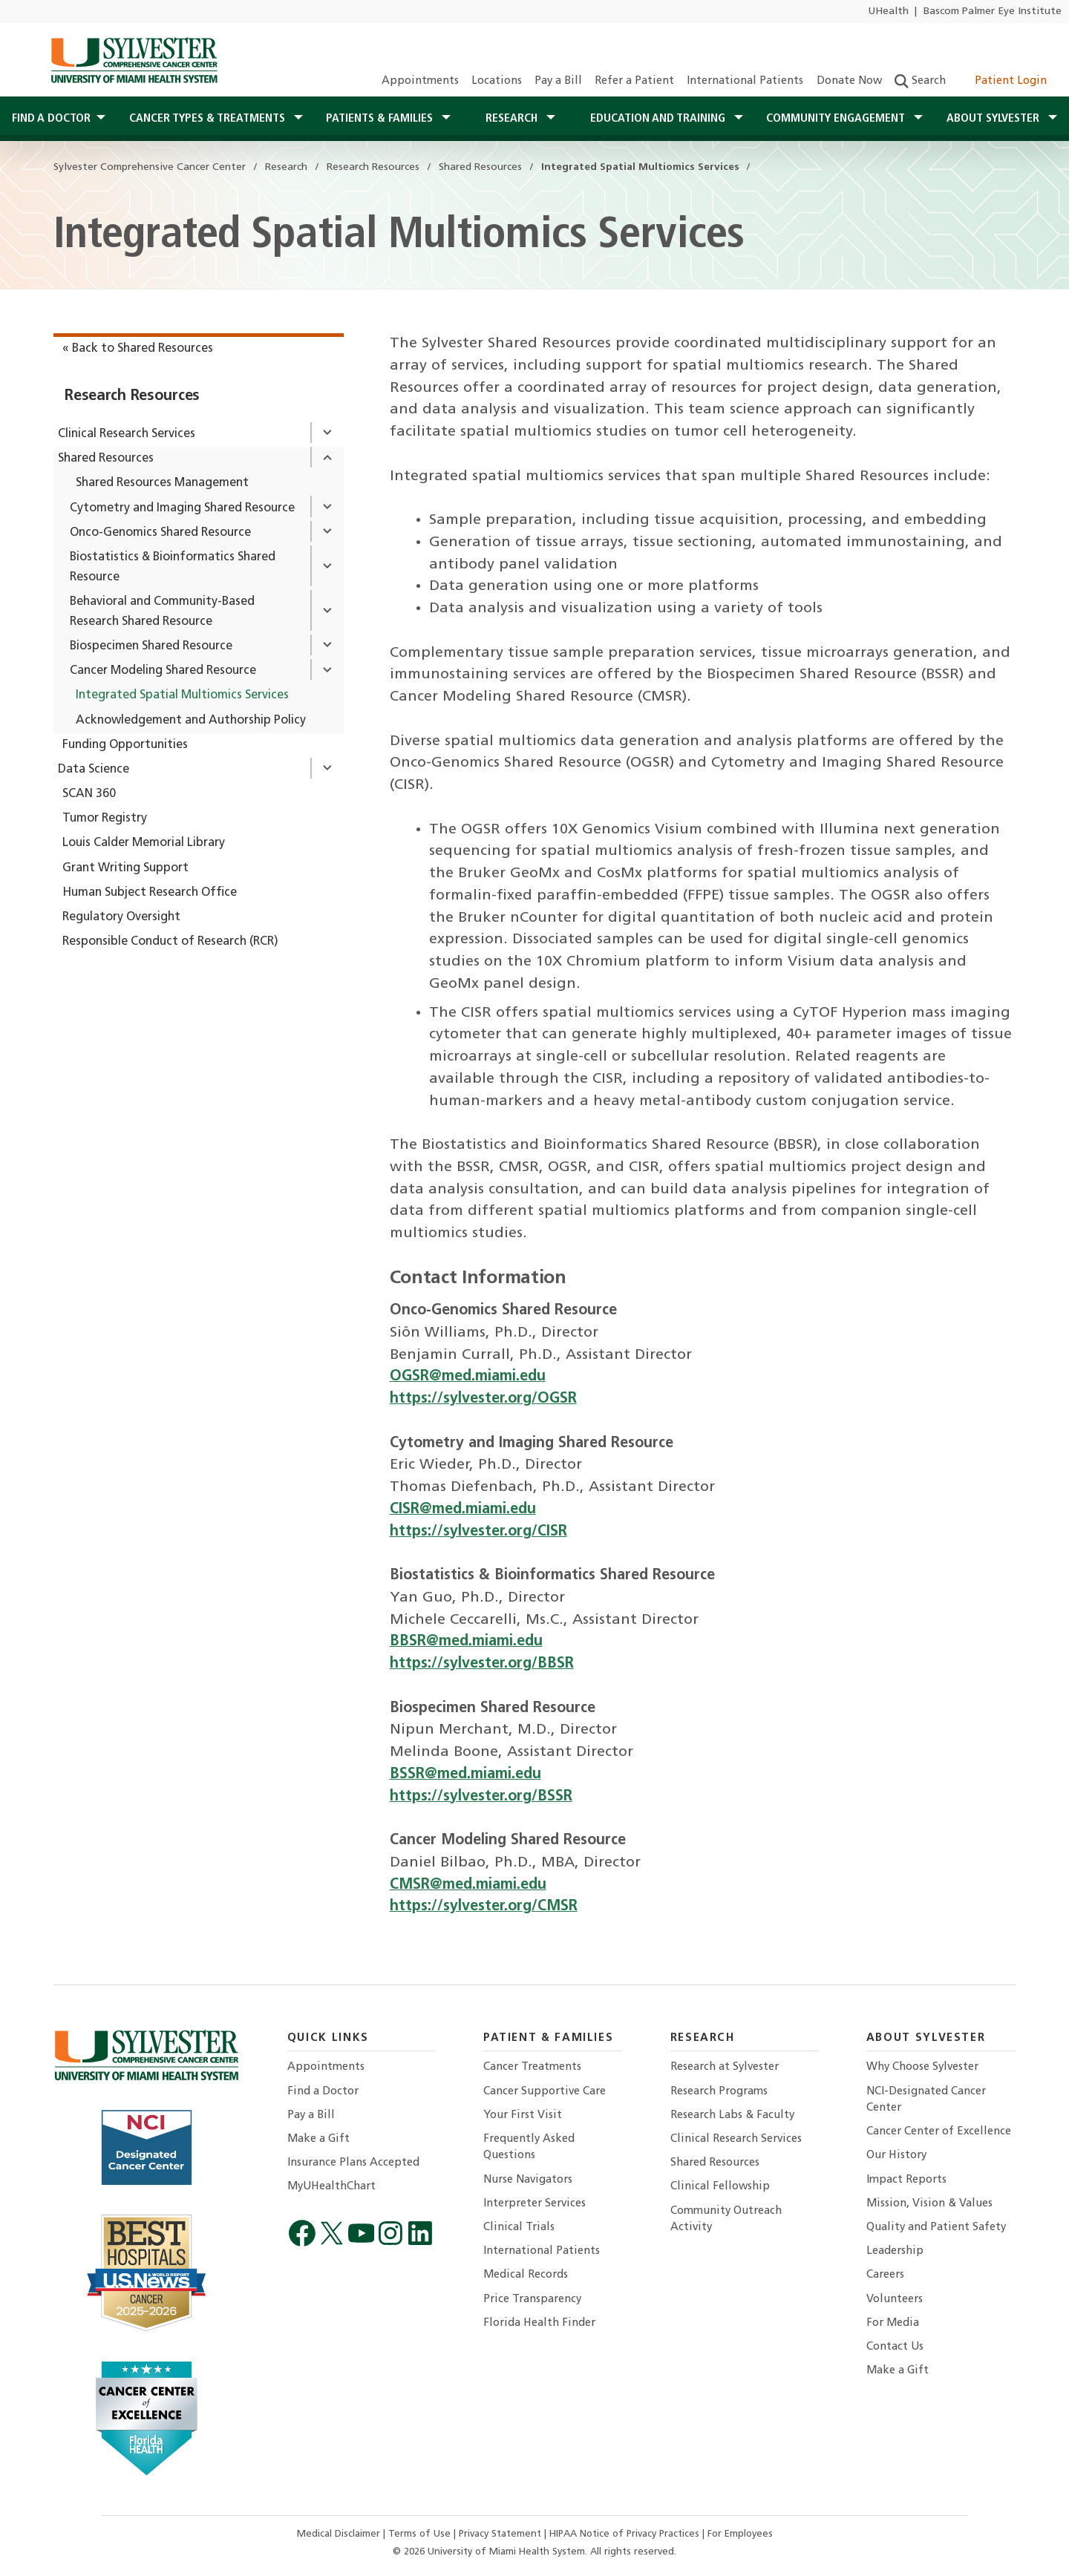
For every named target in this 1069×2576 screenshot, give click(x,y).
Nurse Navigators (527, 2180)
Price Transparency (532, 2299)
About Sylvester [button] (994, 119)
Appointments (420, 81)
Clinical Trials (519, 2227)
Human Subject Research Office (149, 893)
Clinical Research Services (126, 434)
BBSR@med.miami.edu (466, 1641)
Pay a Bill (558, 81)
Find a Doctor (323, 2091)
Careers (885, 2275)
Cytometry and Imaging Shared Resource (182, 508)
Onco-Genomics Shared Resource (160, 533)
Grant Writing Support (125, 868)
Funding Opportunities (125, 745)
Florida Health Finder (539, 2323)
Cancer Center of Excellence (938, 2131)
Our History (896, 2155)
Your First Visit (522, 2115)
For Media (892, 2323)
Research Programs (719, 2091)
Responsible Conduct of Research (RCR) (170, 942)
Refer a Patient (634, 81)
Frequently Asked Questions (529, 2147)
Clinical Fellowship (720, 2186)
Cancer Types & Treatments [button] (208, 119)
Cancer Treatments (532, 2067)
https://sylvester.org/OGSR (483, 1399)
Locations (496, 81)
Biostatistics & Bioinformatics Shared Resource (172, 567)
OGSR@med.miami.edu (468, 1376)
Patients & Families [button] (381, 119)
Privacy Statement (501, 2534)
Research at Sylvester (724, 2067)
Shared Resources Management (162, 483)
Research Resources (132, 396)
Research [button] (513, 119)
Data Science (93, 770)
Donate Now (849, 81)
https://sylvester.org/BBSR (482, 1663)
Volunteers (894, 2299)
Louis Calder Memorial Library (143, 843)
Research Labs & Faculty (732, 2115)
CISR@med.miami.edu (463, 1509)
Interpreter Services (534, 2203)
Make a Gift (318, 2139)
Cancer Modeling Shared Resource (163, 671)
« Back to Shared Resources (137, 349)
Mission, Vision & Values (929, 2203)
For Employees (740, 2534)
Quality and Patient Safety (936, 2227)
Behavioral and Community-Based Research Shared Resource (162, 612)
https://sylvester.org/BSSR (481, 1796)
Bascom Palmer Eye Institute (992, 11)
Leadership (894, 2251)
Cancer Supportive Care (544, 2091)
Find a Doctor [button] (51, 119)
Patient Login (1002, 81)
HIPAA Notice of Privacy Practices (625, 2534)
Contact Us (894, 2347)
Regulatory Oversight (121, 917)
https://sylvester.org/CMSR (484, 1906)
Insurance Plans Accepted (353, 2163)
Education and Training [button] (659, 119)
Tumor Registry (104, 819)
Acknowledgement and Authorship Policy (191, 721)
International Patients (745, 81)
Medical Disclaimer (340, 2534)
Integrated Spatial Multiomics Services (182, 695)
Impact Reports (906, 2180)
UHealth (888, 11)
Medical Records (525, 2275)
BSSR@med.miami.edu (465, 1774)
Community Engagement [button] (837, 119)
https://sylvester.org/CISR (478, 1531)
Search (920, 81)
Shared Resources (106, 459)
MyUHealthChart (331, 2186)
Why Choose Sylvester (922, 2067)
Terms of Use (421, 2534)
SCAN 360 (89, 794)
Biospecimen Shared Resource (151, 646)
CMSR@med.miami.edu (468, 1885)
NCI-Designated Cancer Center (926, 2100)
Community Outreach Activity (726, 2219)
